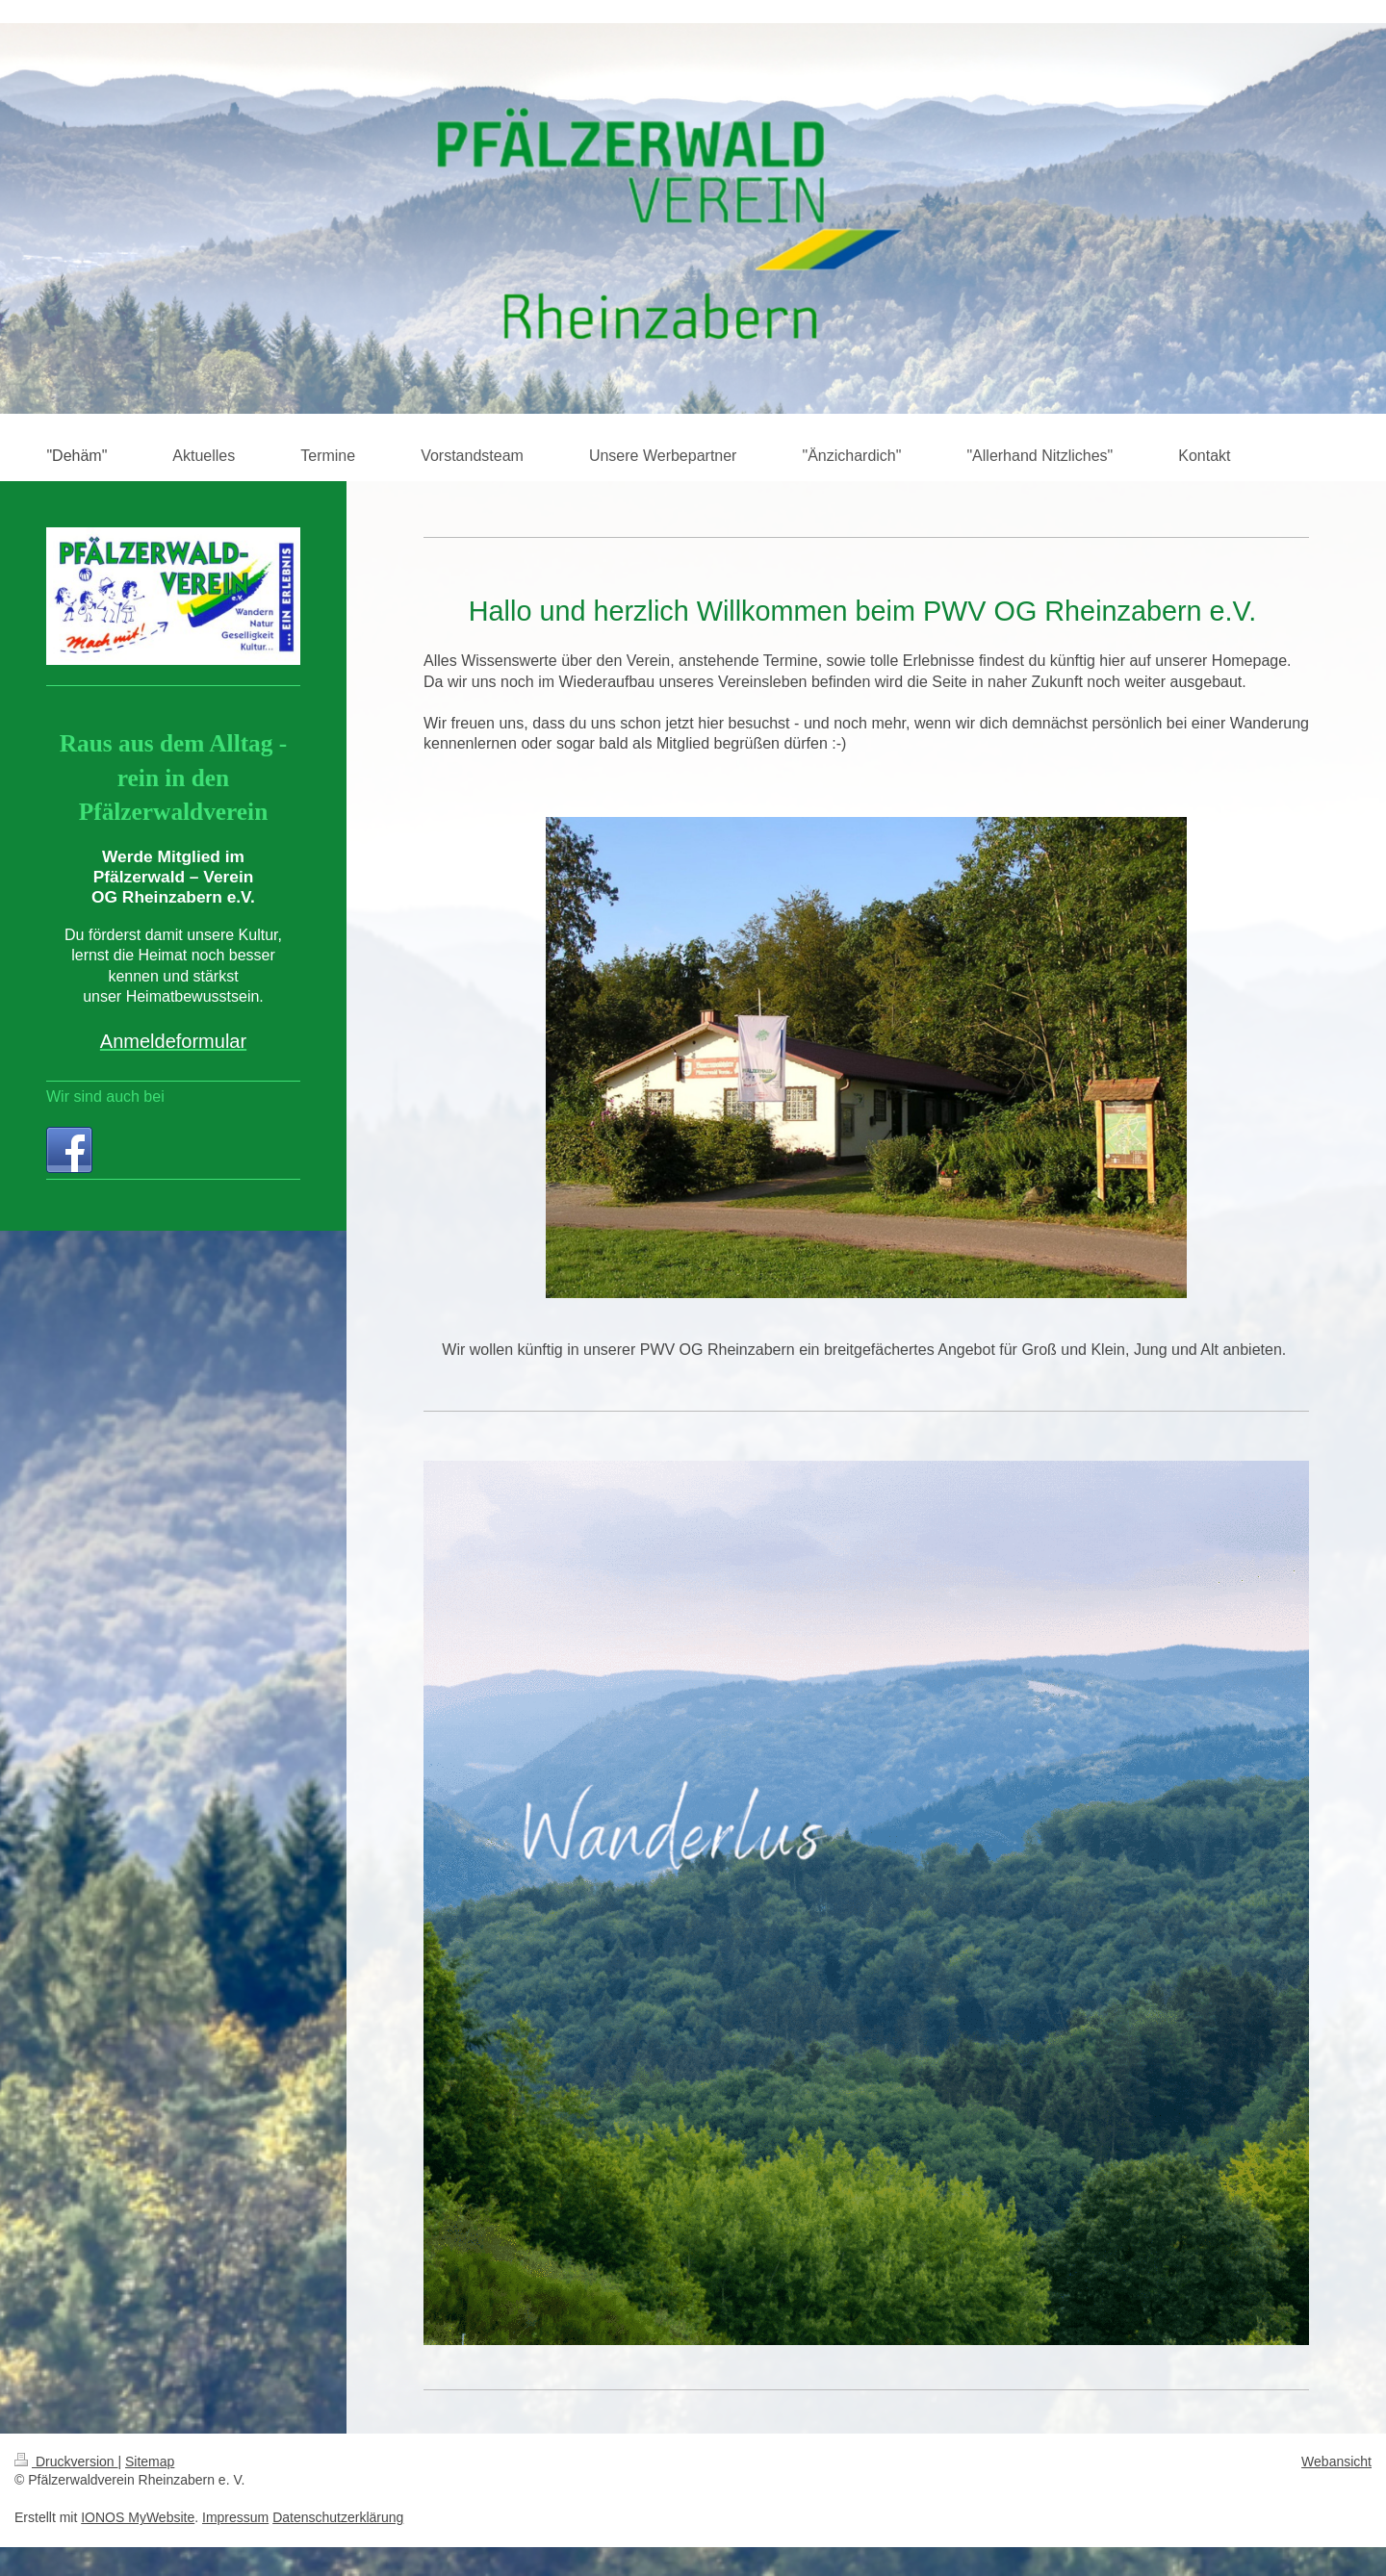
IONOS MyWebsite (137, 2517)
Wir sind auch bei (105, 1096)
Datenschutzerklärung (337, 2517)
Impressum (235, 2517)
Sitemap (149, 2461)
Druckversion (65, 2461)
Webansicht (1336, 2461)
